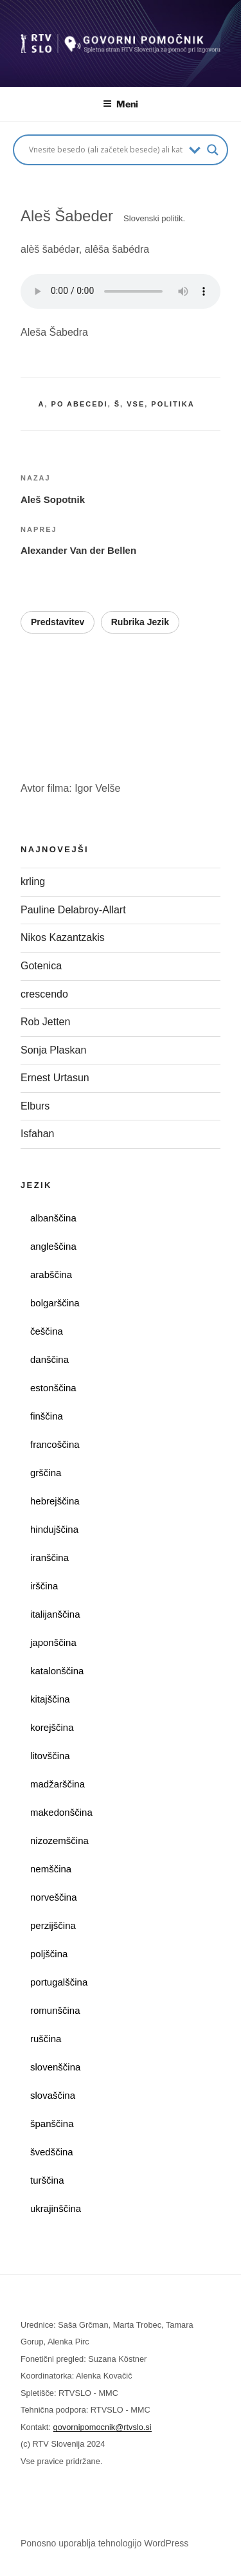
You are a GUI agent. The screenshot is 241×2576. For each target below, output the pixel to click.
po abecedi (79, 404)
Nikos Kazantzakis (66, 937)
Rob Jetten (47, 1021)
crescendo (47, 994)
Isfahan (37, 1133)
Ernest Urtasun (56, 1077)
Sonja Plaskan (55, 1050)
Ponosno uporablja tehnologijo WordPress (104, 2543)
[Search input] (106, 150)
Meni (120, 103)
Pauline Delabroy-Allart (75, 909)
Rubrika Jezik (140, 622)
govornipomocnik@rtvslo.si (102, 2427)
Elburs (35, 1106)
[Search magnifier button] (213, 150)
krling (33, 881)
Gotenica (42, 965)
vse (136, 404)
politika (172, 404)
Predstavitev (57, 622)
